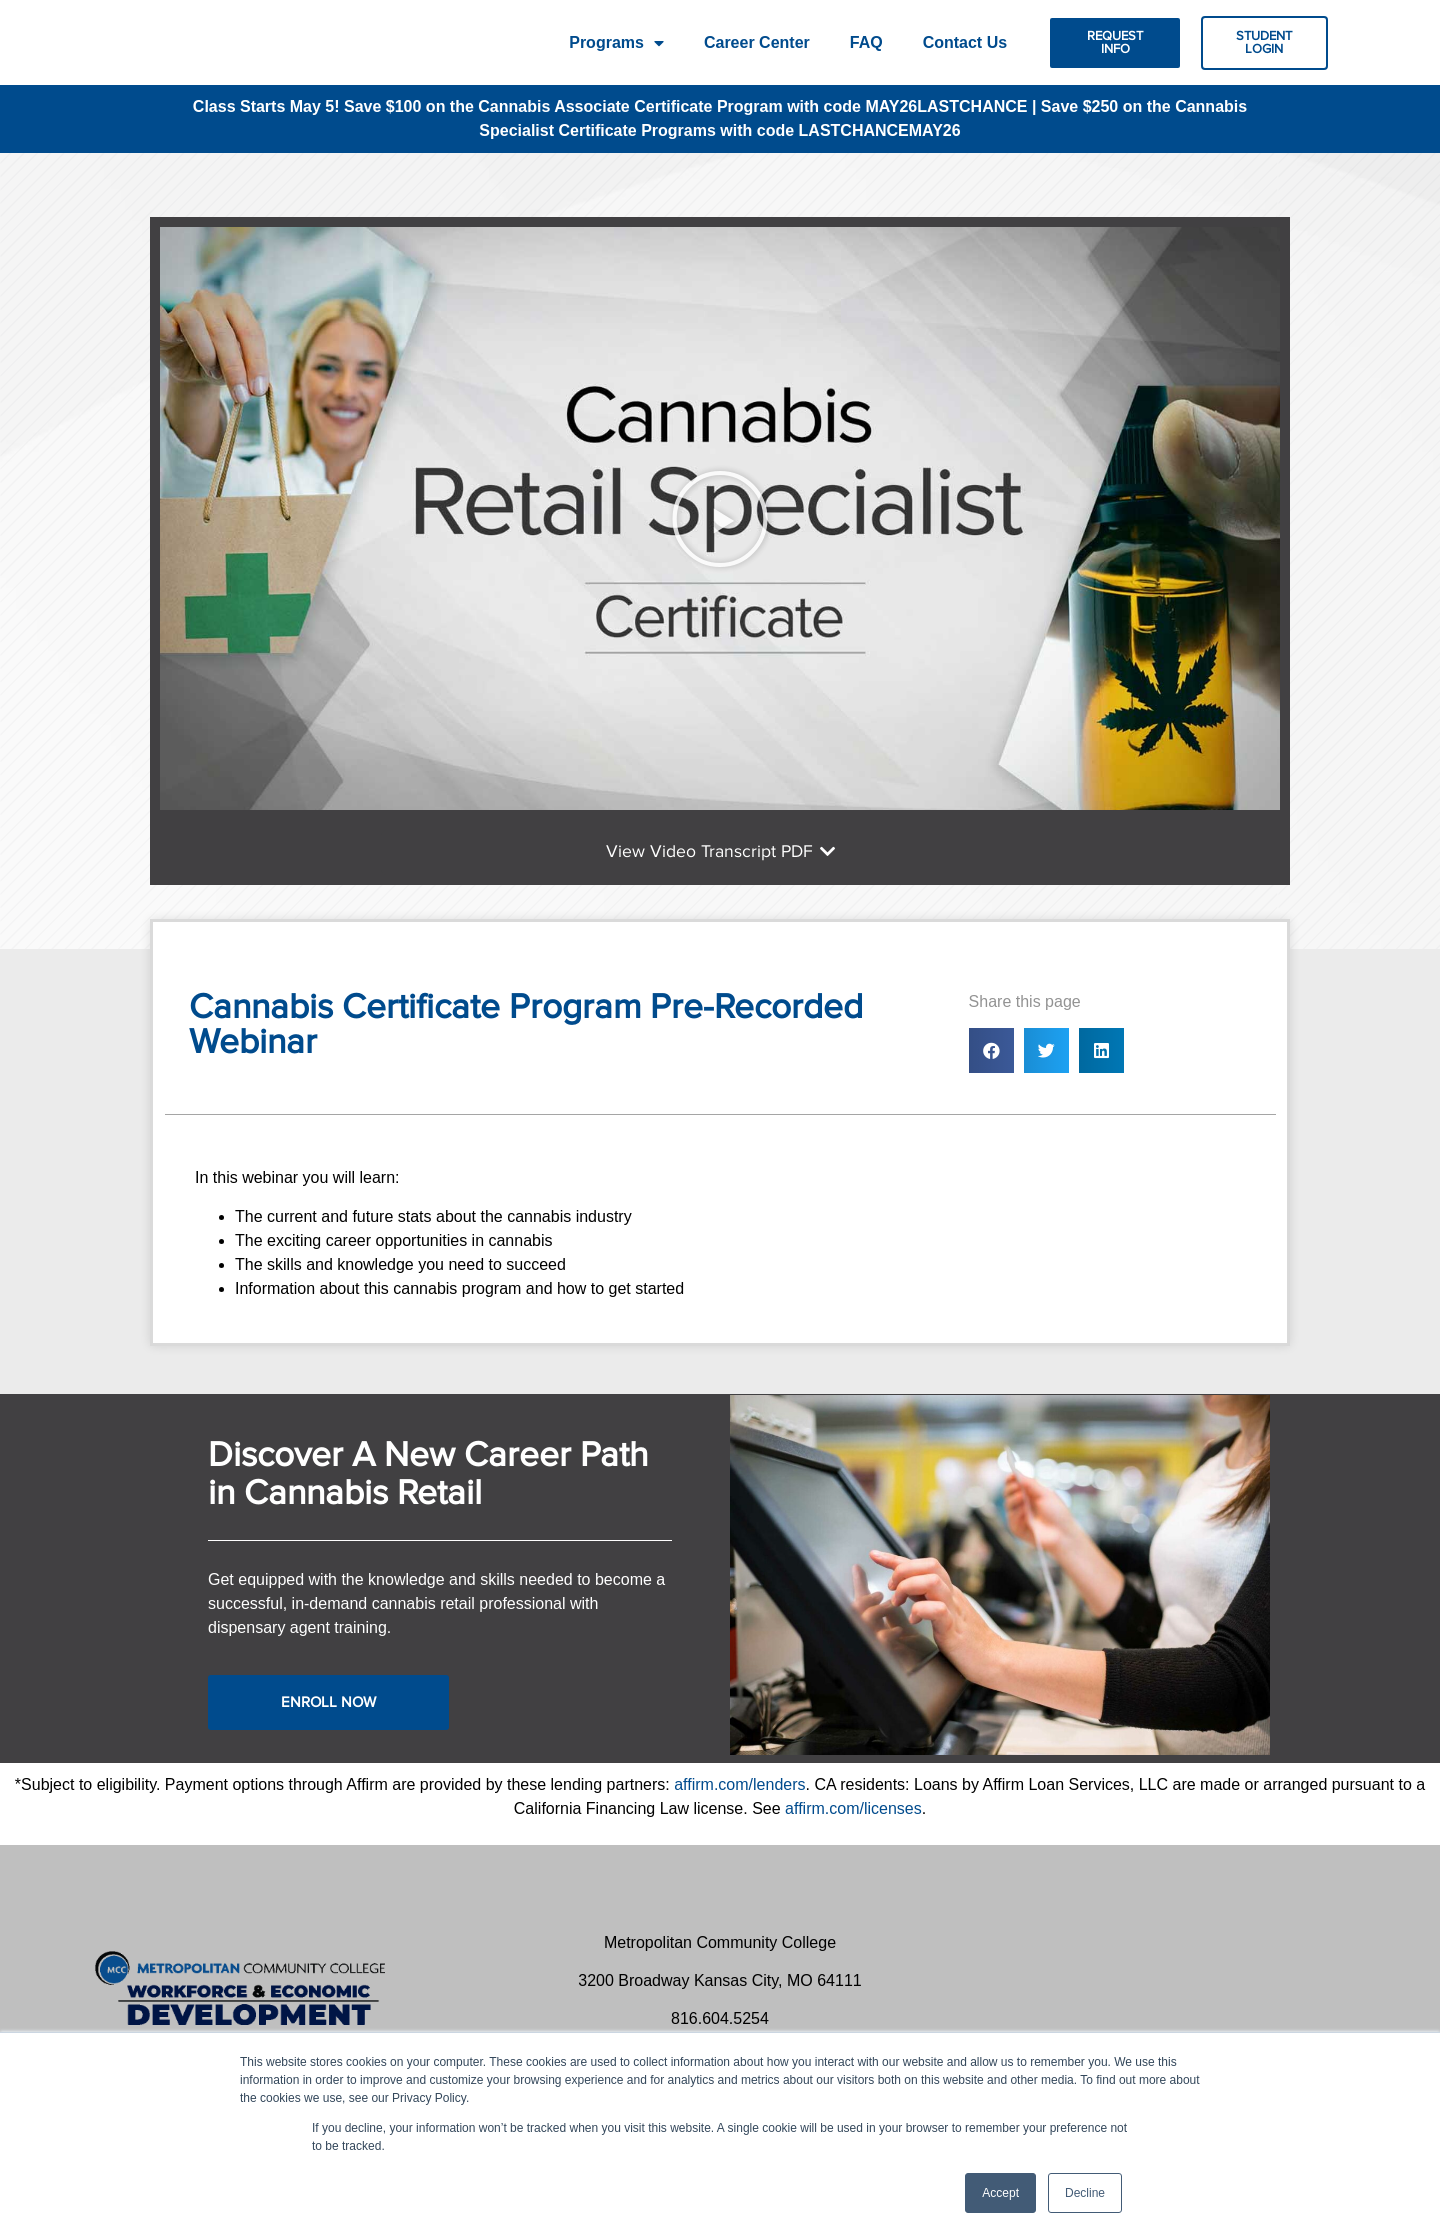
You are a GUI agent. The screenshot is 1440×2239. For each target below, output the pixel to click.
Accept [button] (1000, 2193)
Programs (616, 43)
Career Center (757, 42)
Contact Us (965, 42)
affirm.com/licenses (853, 1824)
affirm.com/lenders (739, 1800)
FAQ (866, 42)
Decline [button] (1085, 2193)
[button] (1115, 43)
